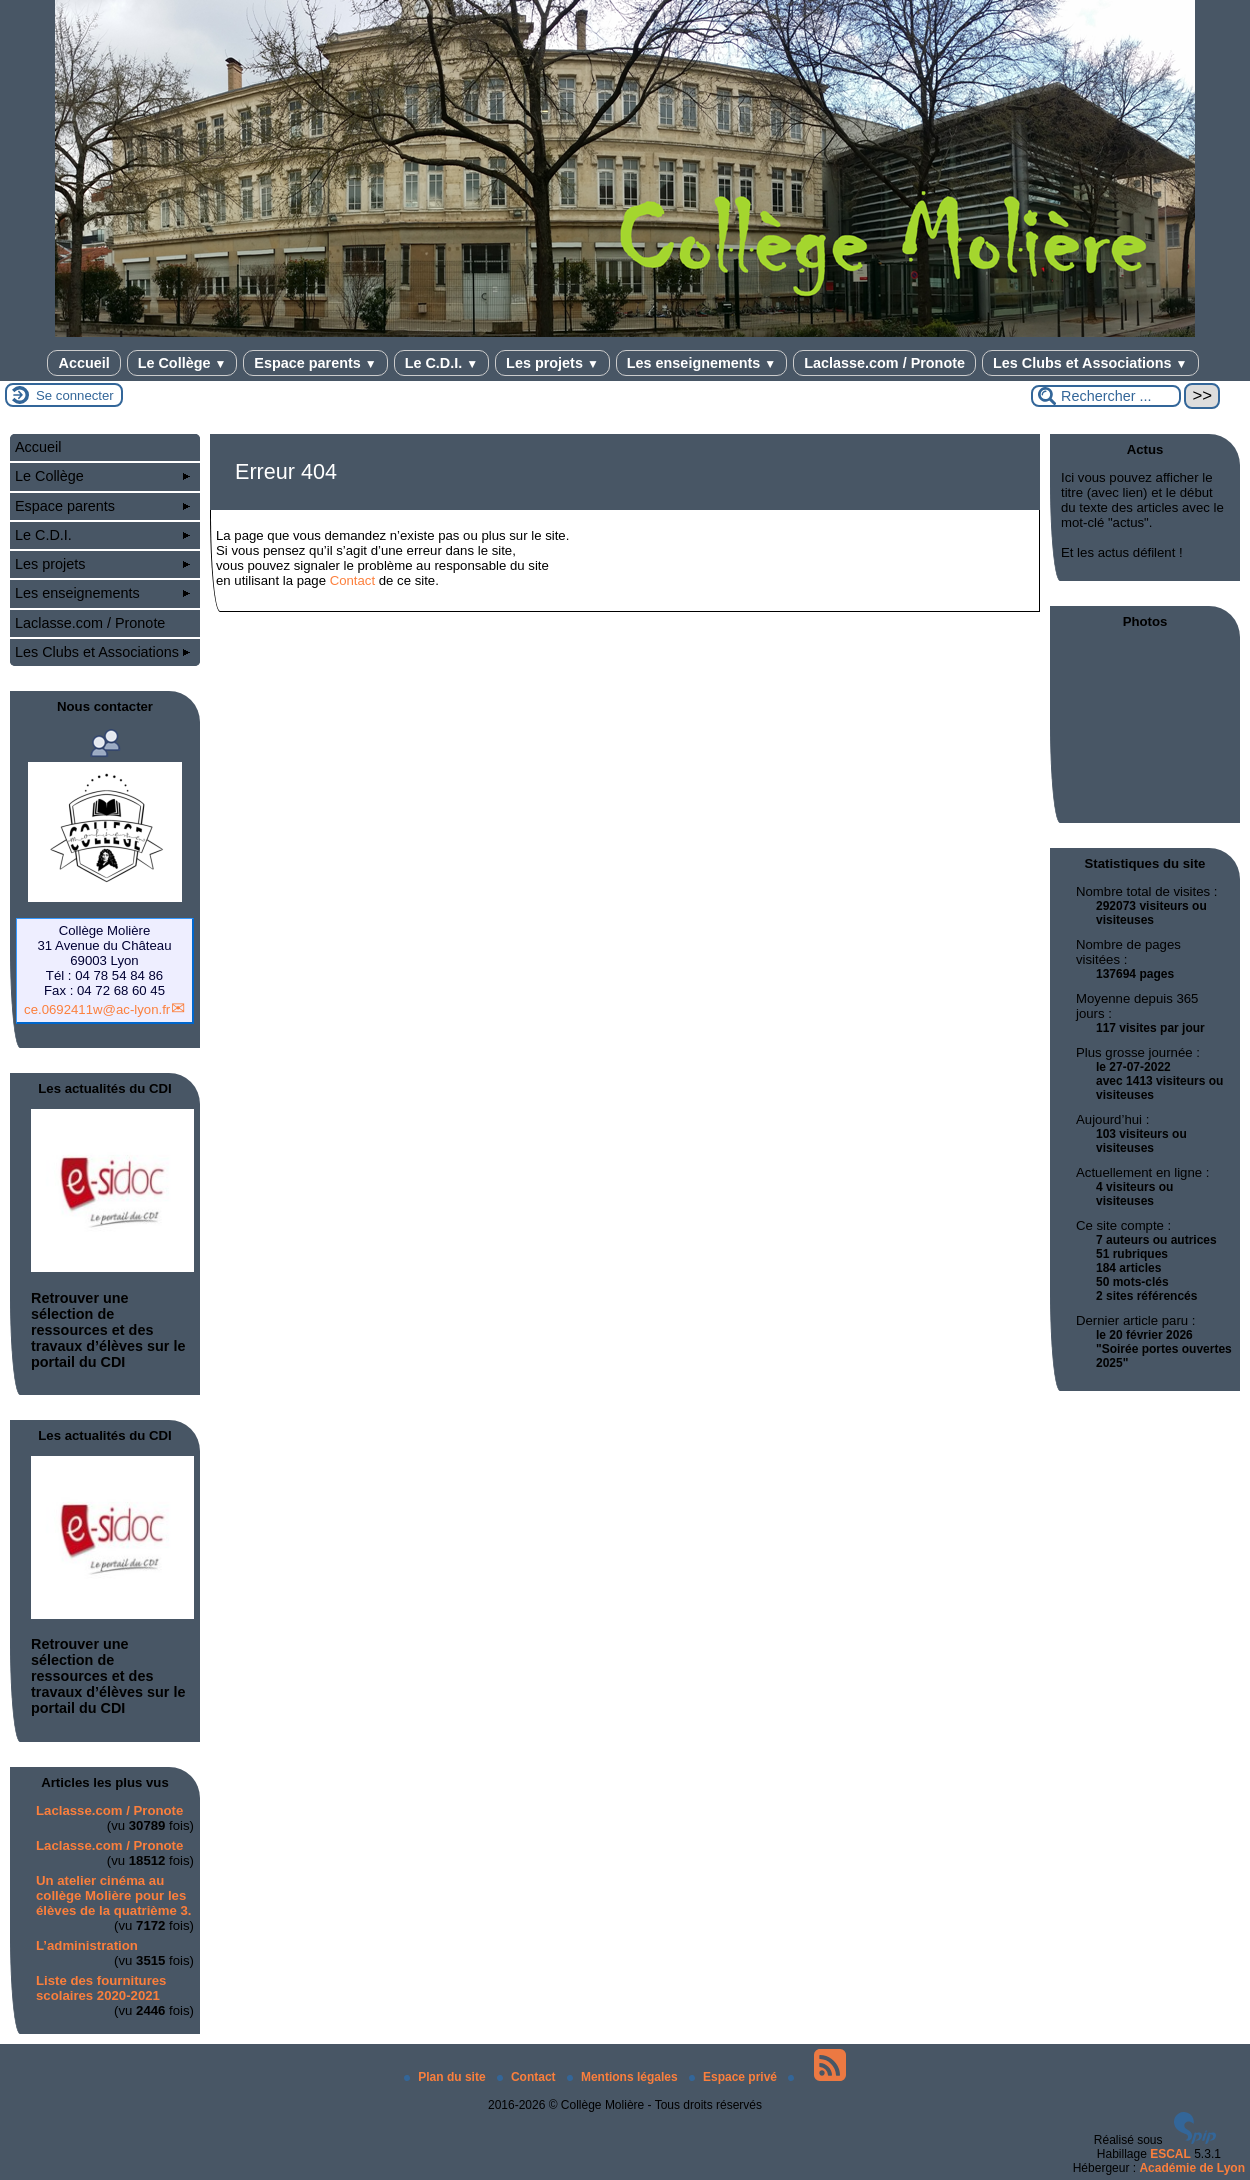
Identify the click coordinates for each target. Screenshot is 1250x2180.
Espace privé (734, 2077)
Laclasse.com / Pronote (884, 363)
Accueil (83, 363)
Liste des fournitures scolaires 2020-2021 (101, 1988)
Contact (352, 580)
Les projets (552, 363)
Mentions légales (624, 2077)
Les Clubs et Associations (1090, 363)
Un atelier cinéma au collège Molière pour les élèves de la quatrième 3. (113, 1895)
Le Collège (182, 363)
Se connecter (75, 395)
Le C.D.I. (441, 363)
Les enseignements (701, 363)
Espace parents (315, 363)
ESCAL (1170, 2154)
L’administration (87, 1945)
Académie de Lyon (1192, 2168)
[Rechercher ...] (1106, 396)
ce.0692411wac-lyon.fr (97, 1009)
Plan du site (446, 2077)
